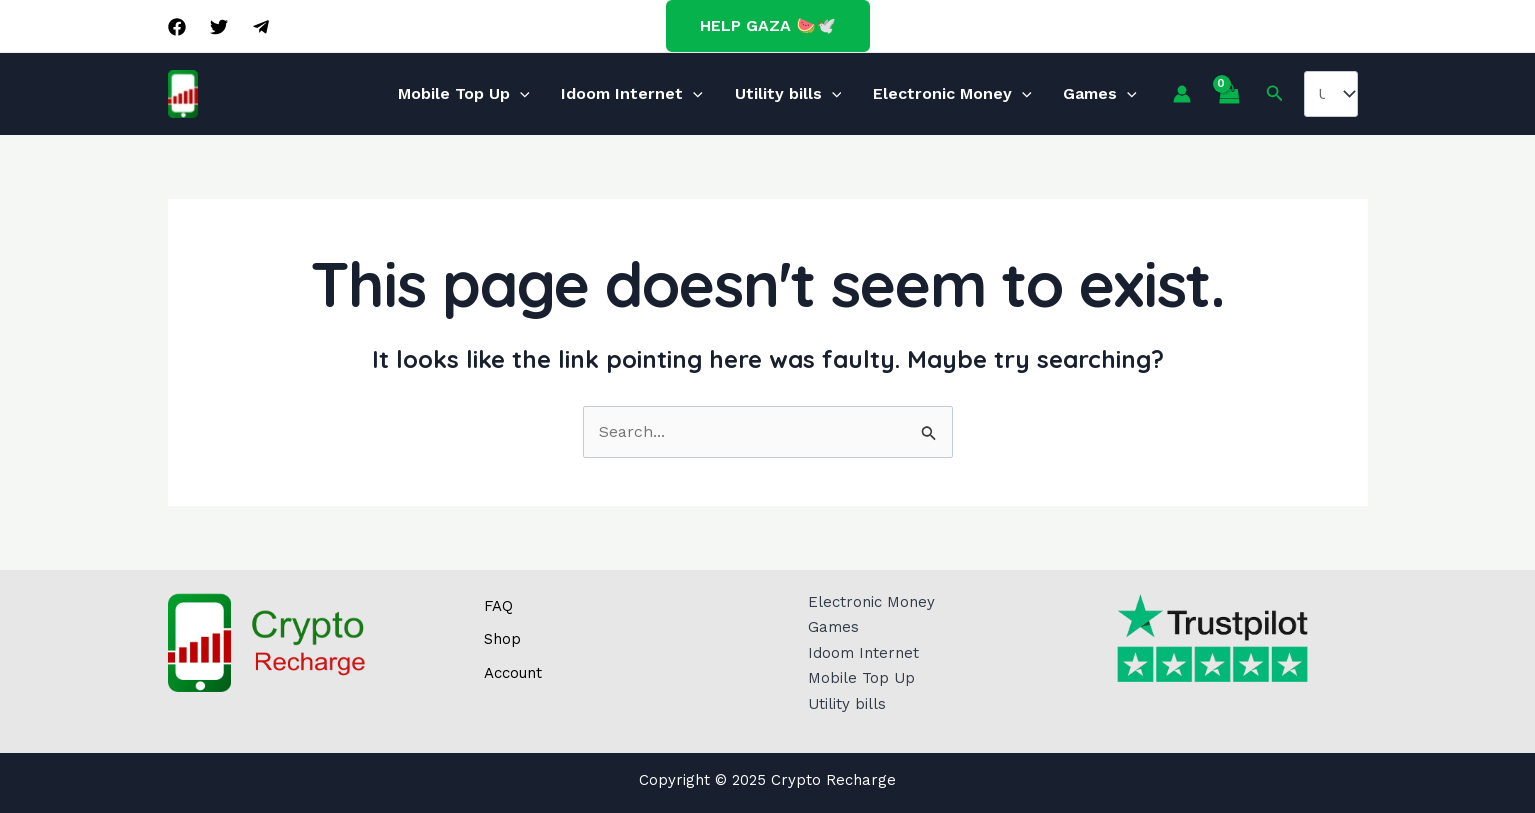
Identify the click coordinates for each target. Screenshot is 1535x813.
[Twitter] (219, 27)
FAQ (498, 606)
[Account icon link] (1152, 94)
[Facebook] (177, 27)
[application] (544, 94)
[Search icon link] (1246, 93)
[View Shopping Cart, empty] (1199, 94)
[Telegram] (261, 27)
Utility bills (788, 93)
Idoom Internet (644, 93)
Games (1077, 93)
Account (513, 673)
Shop (502, 639)
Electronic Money (940, 93)
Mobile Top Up (488, 93)
